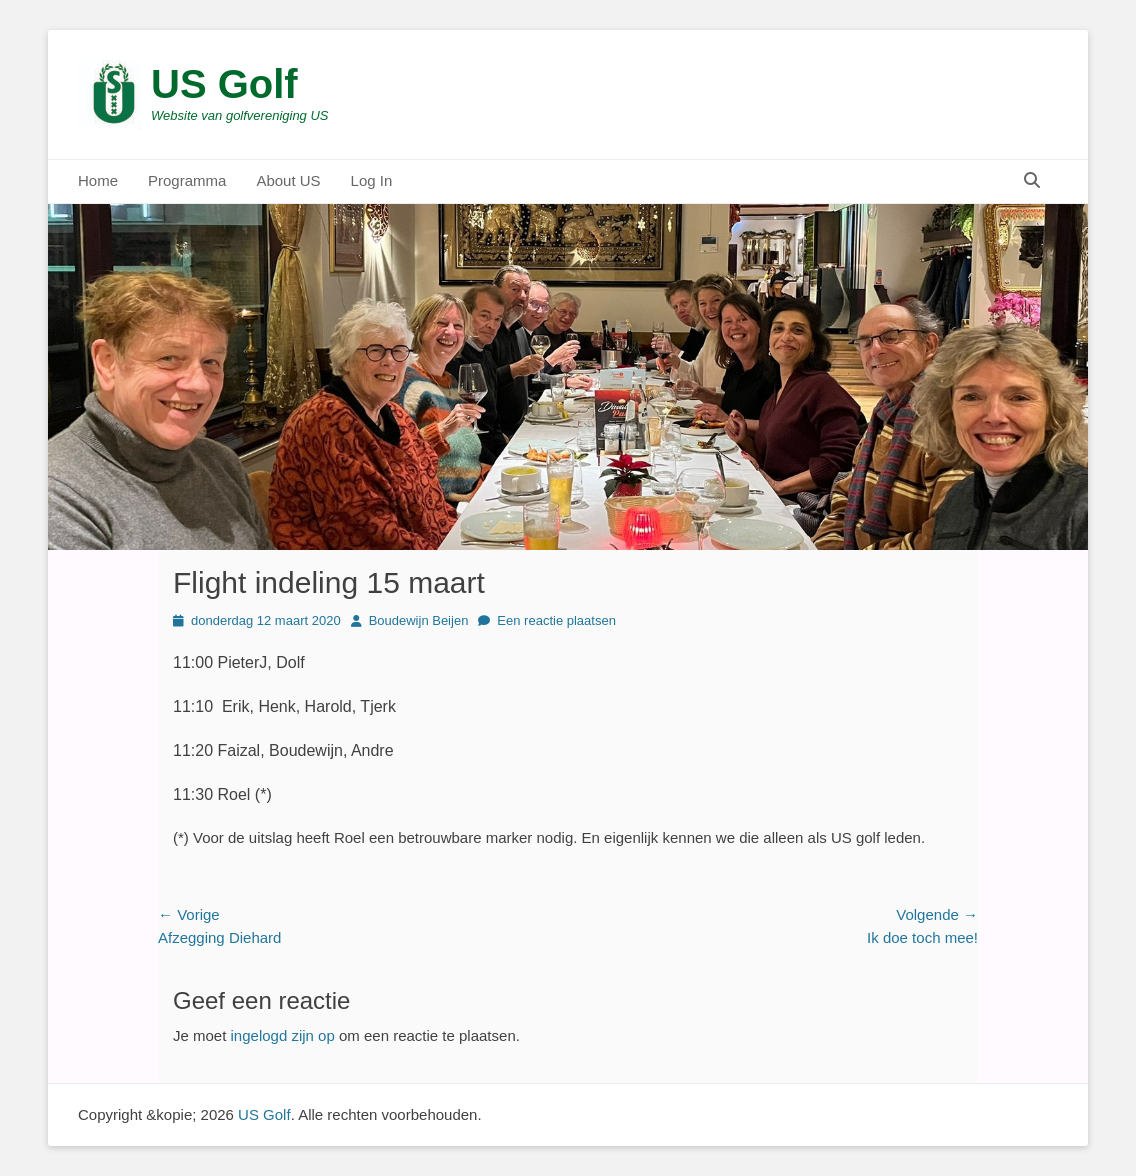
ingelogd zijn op (283, 1035)
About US (288, 180)
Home (98, 180)
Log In (372, 180)
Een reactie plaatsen (556, 620)
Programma (187, 180)
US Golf (224, 84)
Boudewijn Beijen (419, 620)
